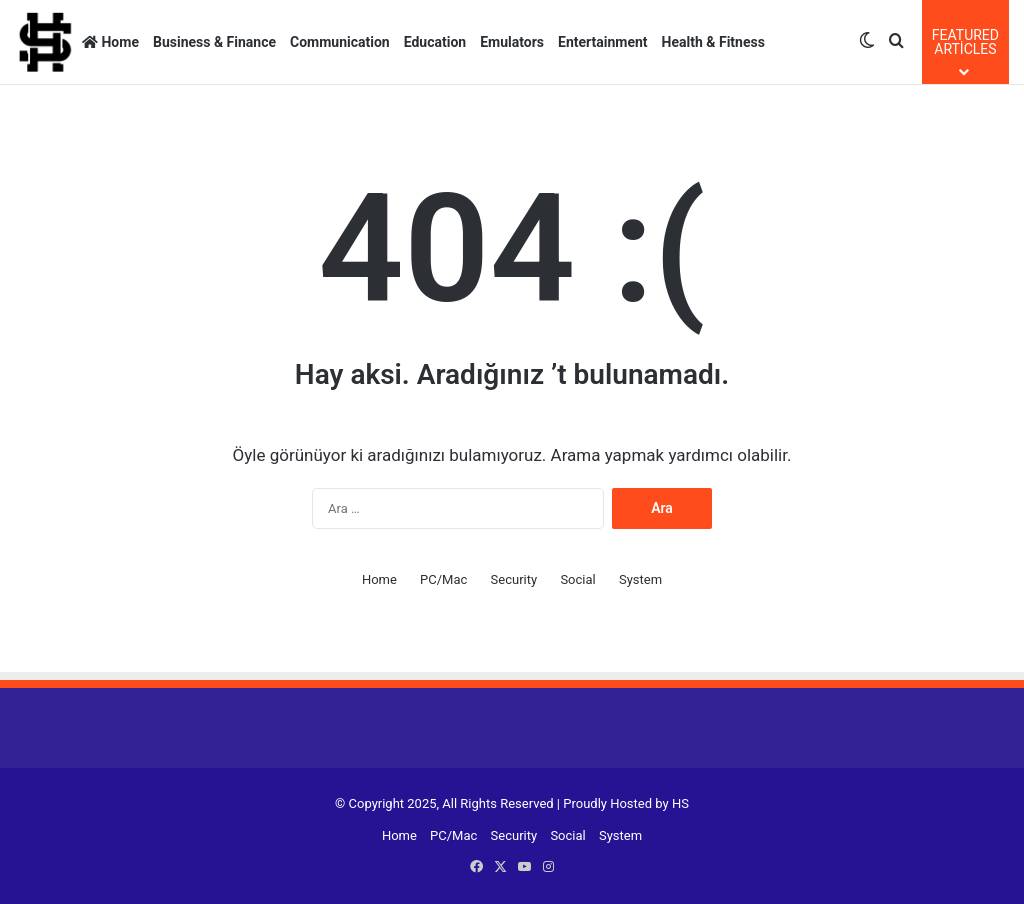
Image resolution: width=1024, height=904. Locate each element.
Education (435, 42)
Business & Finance (214, 42)
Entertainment (603, 42)
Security (514, 579)
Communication (340, 42)
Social (577, 579)
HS (680, 803)
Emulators (512, 42)
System (640, 579)
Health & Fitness (713, 42)
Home (110, 42)
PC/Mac (443, 579)
